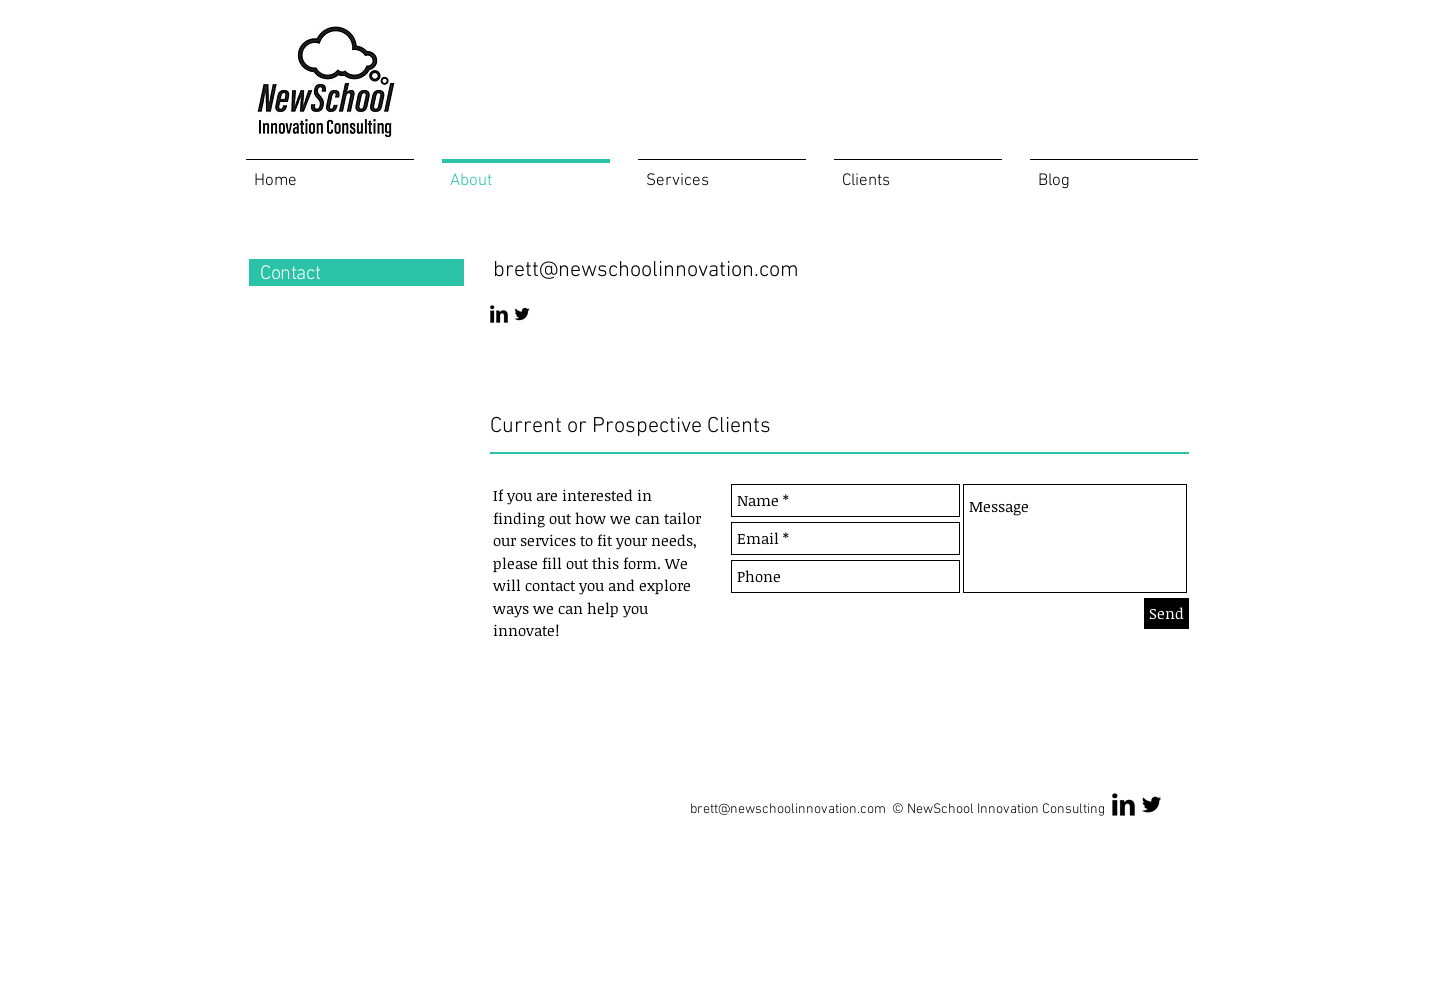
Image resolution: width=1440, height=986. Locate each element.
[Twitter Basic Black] (522, 314)
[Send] (1166, 613)
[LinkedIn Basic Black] (499, 314)
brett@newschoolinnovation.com (646, 270)
